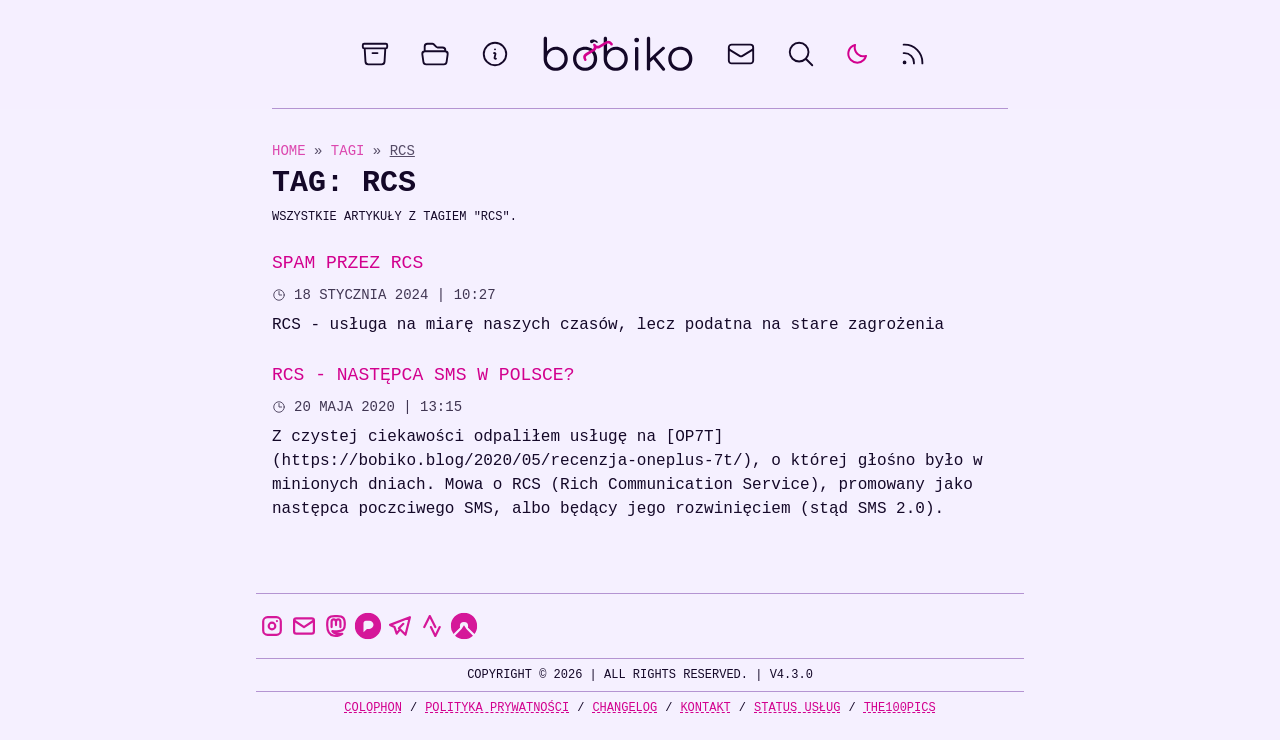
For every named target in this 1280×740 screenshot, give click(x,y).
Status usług (797, 707)
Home (289, 150)
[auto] (857, 54)
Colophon (373, 707)
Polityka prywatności (497, 707)
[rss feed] (913, 54)
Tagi (352, 150)
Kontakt (705, 707)
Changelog (624, 707)
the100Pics (900, 707)
